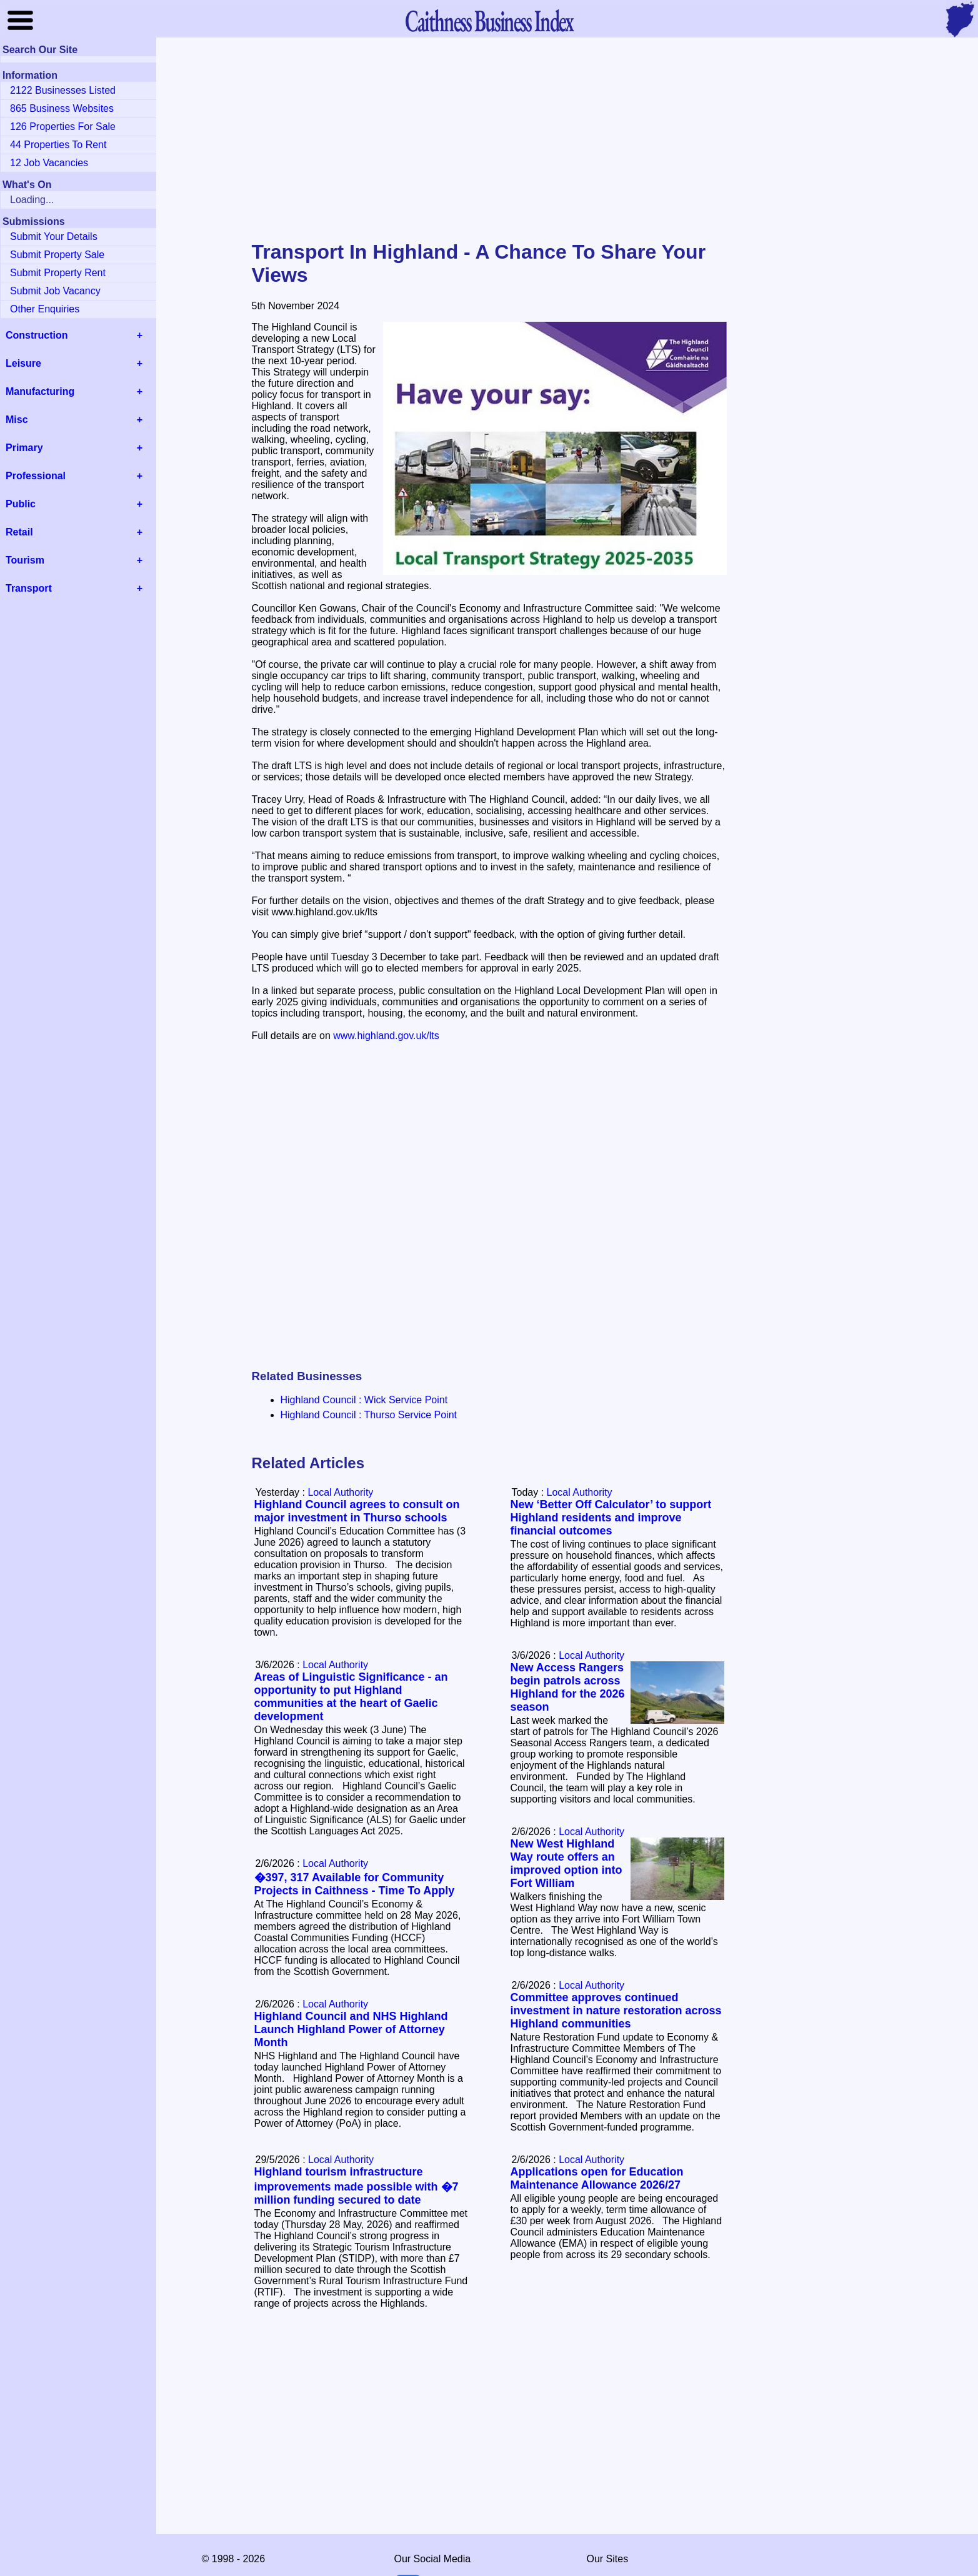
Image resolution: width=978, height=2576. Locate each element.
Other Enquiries (44, 309)
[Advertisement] (489, 139)
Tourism (25, 560)
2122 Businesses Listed (63, 90)
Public (21, 504)
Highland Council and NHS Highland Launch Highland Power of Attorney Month (351, 2029)
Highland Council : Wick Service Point (364, 1400)
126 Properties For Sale (63, 126)
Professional (36, 475)
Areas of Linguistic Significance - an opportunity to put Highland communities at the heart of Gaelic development (351, 1697)
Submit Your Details (53, 236)
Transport (29, 588)
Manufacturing (40, 391)
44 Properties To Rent (58, 144)
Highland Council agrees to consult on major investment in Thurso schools (357, 1511)
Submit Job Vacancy (55, 291)
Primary (24, 447)
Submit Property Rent (58, 272)
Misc (17, 419)
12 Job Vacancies (49, 162)
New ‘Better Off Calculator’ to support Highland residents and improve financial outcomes (611, 1517)
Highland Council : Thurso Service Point (369, 1415)
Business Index (488, 20)
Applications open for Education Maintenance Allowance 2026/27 (597, 2178)
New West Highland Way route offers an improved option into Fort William (566, 1863)
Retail (19, 532)
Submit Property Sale (57, 254)
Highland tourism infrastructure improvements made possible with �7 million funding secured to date (356, 2186)
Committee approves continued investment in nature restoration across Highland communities (616, 2010)
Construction (37, 335)
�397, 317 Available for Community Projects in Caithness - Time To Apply (354, 1884)
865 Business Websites (62, 108)
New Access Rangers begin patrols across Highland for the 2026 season (568, 1687)
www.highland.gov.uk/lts (386, 1035)
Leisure (23, 363)
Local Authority (579, 1492)
